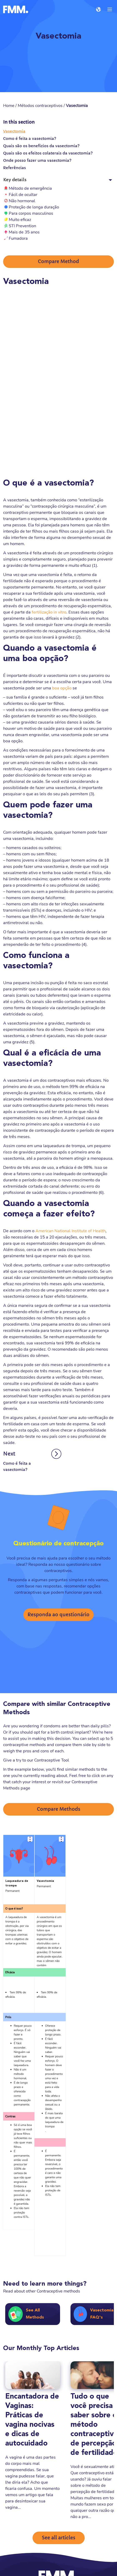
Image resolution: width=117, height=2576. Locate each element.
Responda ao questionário (58, 1614)
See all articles (58, 2538)
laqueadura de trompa (54, 2124)
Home (8, 105)
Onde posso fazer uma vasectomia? (37, 160)
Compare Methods (58, 1809)
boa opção (62, 688)
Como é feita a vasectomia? (29, 138)
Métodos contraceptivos (40, 105)
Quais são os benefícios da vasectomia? (41, 145)
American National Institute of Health (70, 1231)
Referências (14, 167)
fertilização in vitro (49, 612)
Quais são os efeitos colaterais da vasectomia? (48, 153)
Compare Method (58, 261)
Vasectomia (14, 131)
